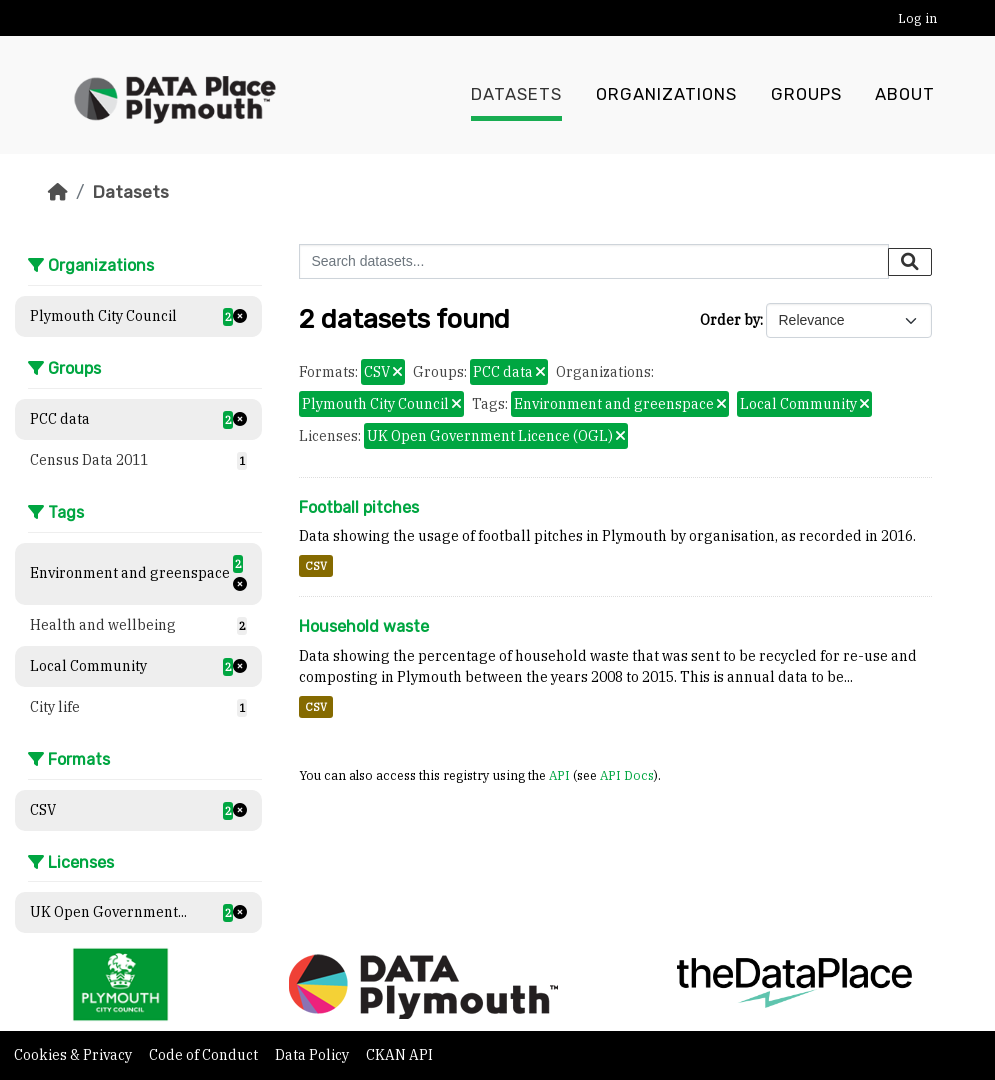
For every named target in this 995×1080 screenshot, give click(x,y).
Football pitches (359, 507)
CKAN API (399, 1055)
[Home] (58, 192)
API (559, 775)
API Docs (627, 775)
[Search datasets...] (594, 261)
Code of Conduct (205, 1055)
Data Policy (313, 1055)
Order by (730, 320)
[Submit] (910, 262)
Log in (917, 18)
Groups (806, 95)
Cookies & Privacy (74, 1055)
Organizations (666, 95)
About (905, 95)
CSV (316, 566)
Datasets (516, 95)
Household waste (364, 626)
